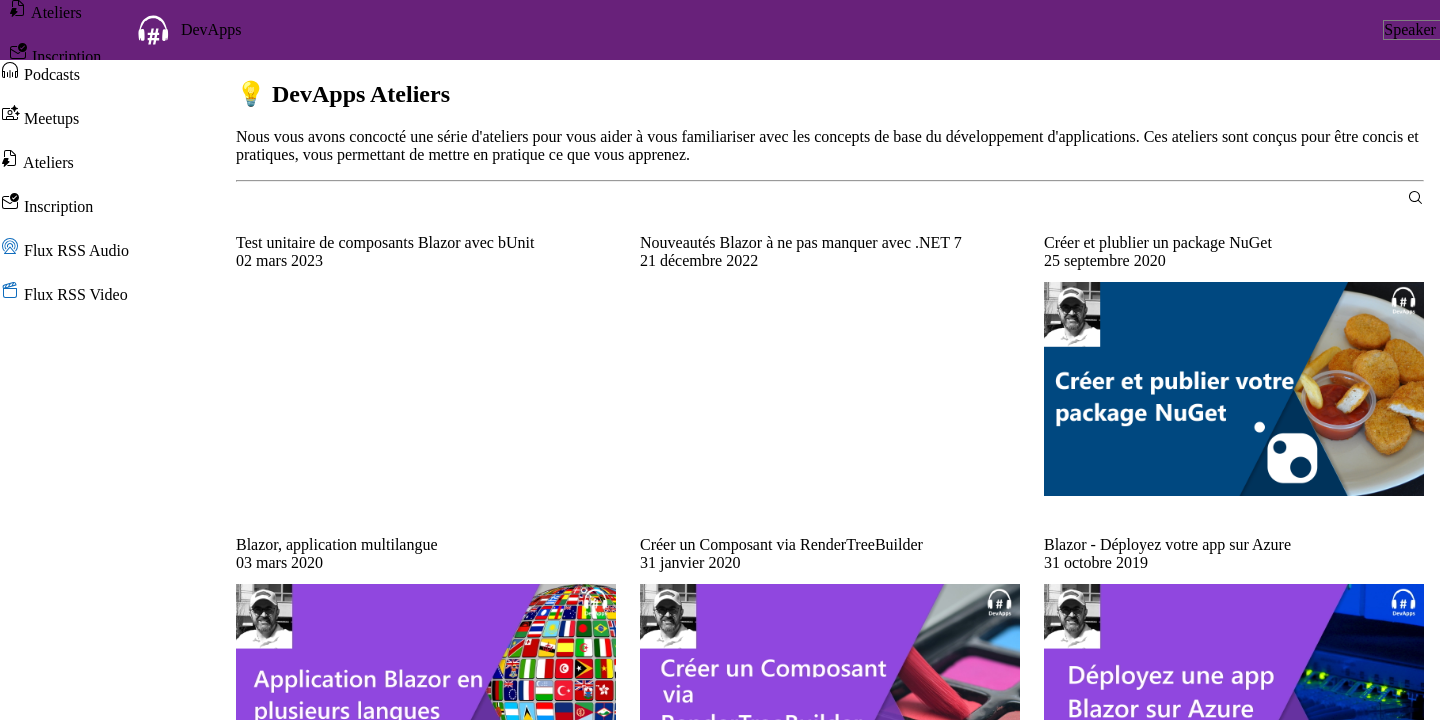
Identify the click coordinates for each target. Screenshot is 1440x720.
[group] (426, 261)
